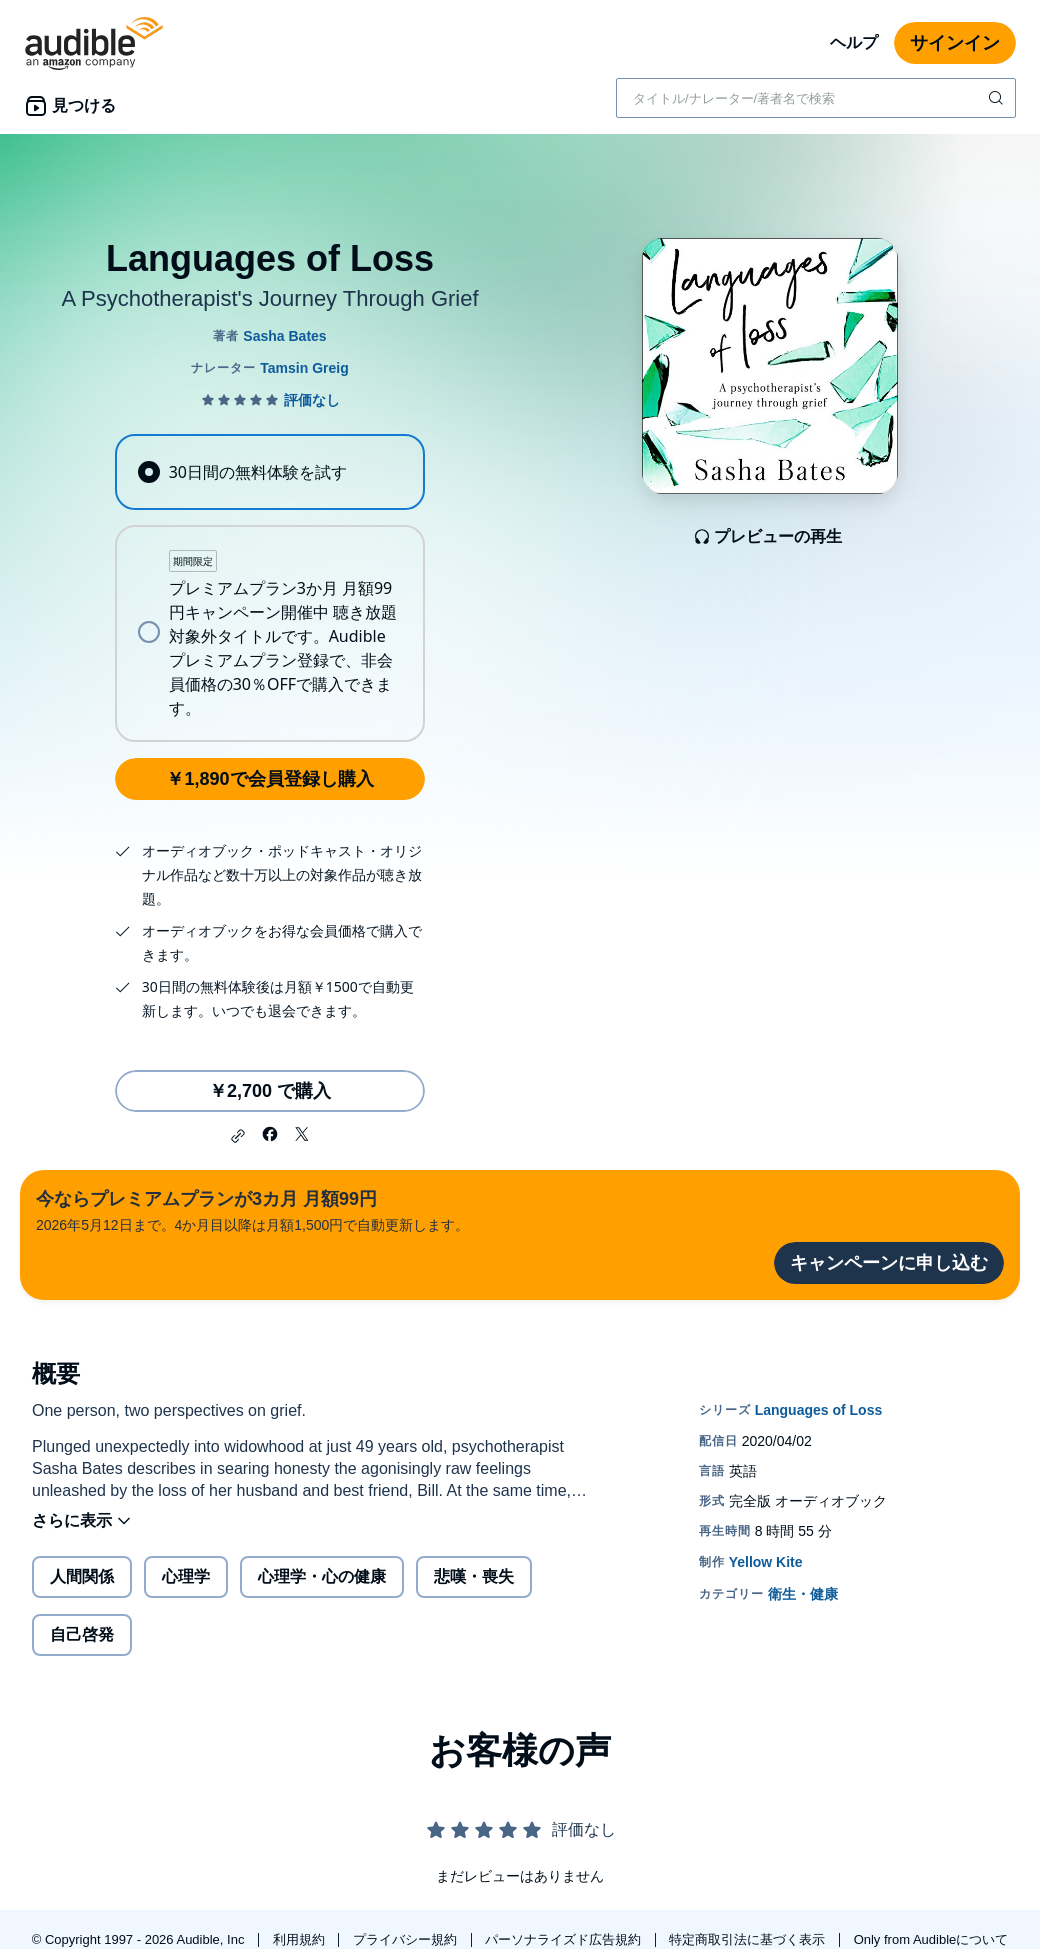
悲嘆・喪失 (474, 1576)
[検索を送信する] (998, 98)
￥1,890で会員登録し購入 (269, 779)
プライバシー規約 (407, 1939)
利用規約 (301, 1939)
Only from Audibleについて (931, 1939)
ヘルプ (854, 42)
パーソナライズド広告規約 (565, 1939)
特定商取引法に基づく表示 (749, 1939)
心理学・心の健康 (322, 1576)
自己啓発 (82, 1634)
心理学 (186, 1576)
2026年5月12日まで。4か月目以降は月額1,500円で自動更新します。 (252, 1209)
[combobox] (816, 98)
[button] (238, 1136)
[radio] (269, 472)
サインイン (955, 43)
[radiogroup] (269, 588)
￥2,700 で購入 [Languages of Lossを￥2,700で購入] (270, 1091)
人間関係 (82, 1576)
